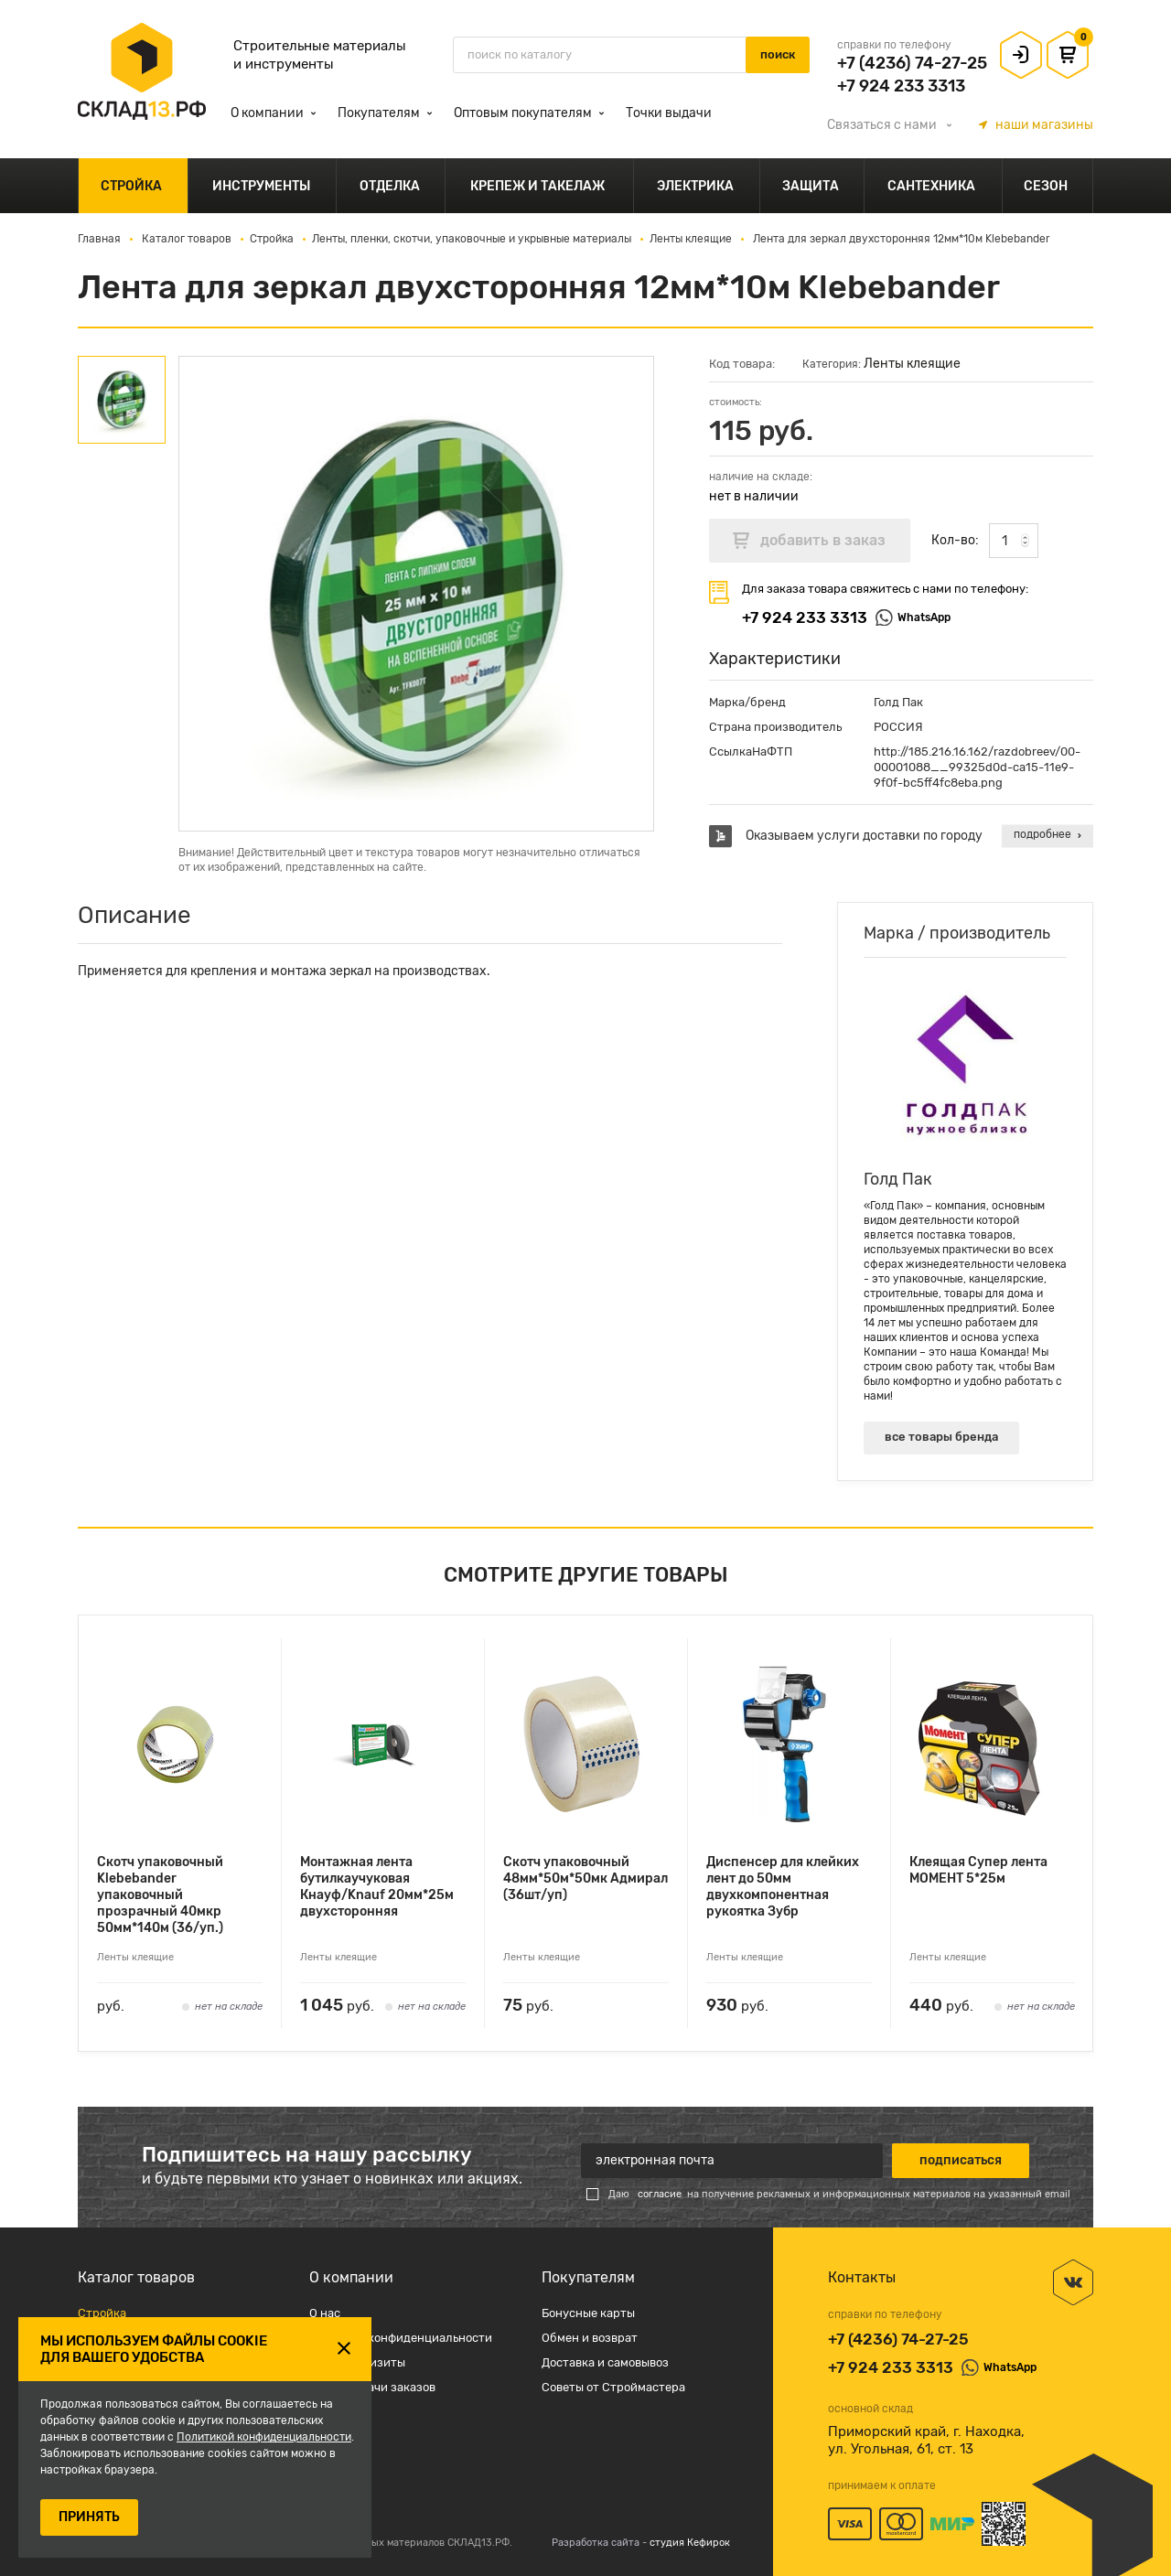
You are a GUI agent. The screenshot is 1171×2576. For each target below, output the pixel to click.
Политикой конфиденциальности (264, 2437)
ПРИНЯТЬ (89, 2517)
